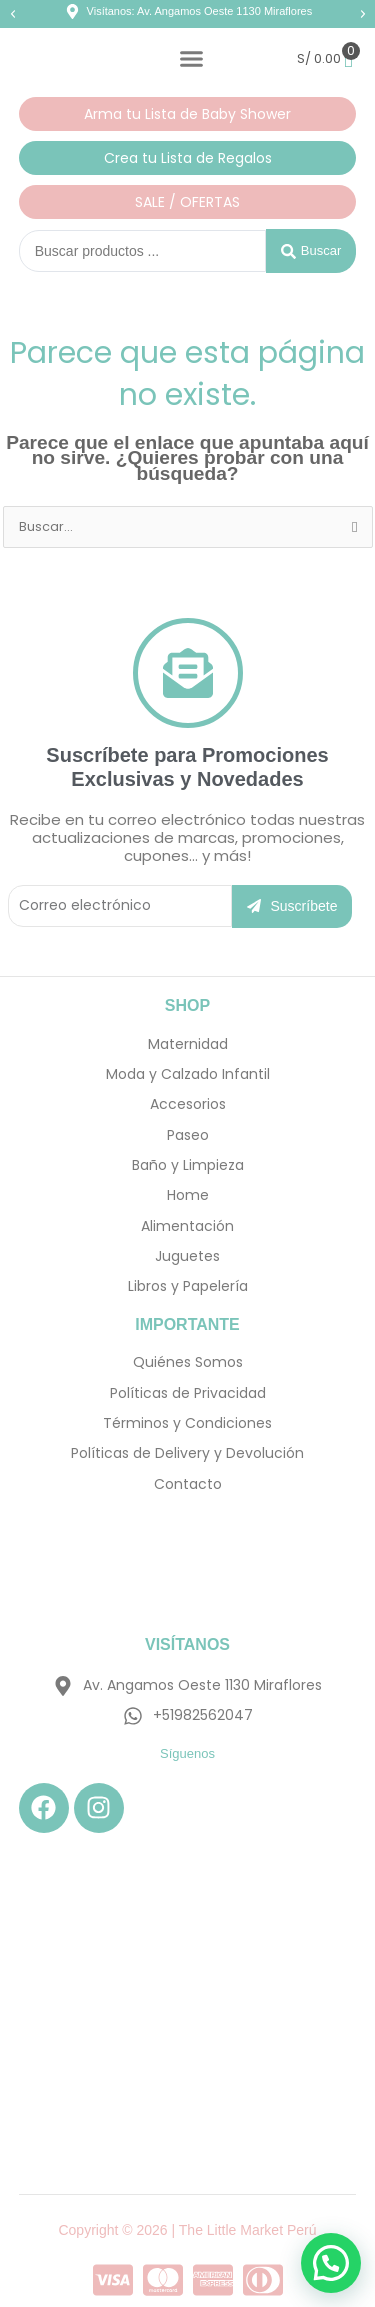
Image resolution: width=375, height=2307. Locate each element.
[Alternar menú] (191, 58)
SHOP (187, 1005)
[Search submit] (311, 251)
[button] (13, 14)
